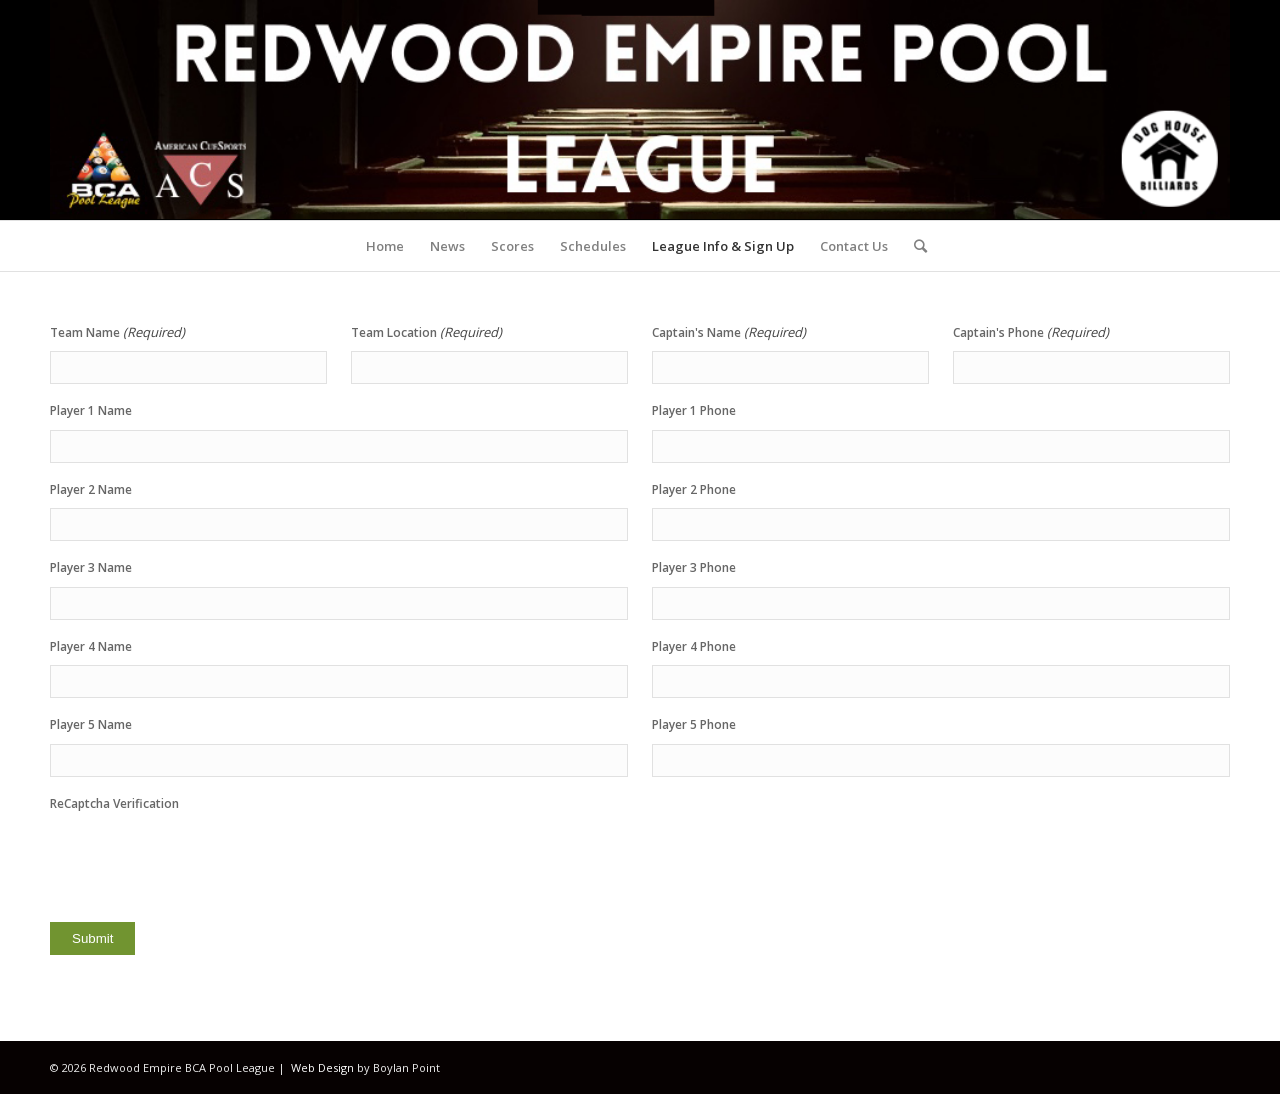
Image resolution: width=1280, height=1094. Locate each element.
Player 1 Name (91, 410)
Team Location (426, 332)
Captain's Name (729, 332)
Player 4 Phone (694, 646)
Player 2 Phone (694, 489)
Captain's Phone (1031, 332)
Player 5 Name (91, 724)
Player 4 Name (91, 646)
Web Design (322, 1067)
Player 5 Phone (694, 724)
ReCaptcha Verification (114, 803)
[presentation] (202, 861)
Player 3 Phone (694, 567)
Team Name (117, 332)
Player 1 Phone (694, 410)
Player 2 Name (91, 489)
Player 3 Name (91, 567)
